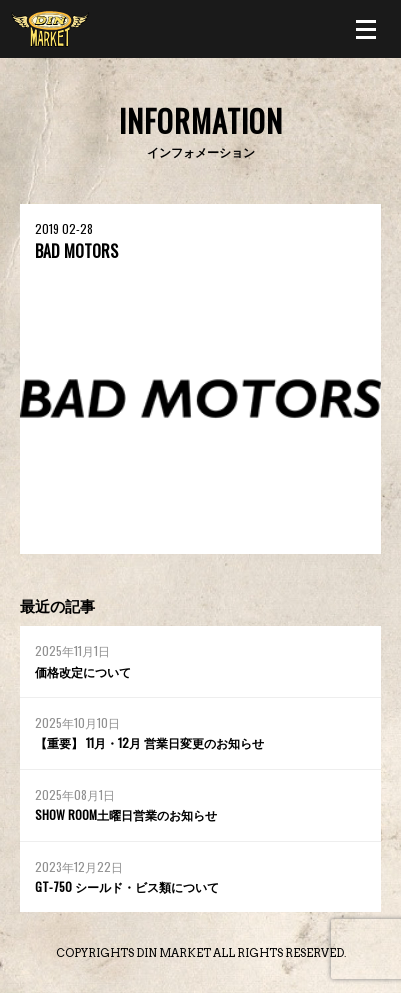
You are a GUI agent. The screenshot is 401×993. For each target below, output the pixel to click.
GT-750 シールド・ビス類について (127, 886)
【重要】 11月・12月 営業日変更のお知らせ (149, 742)
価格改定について (83, 671)
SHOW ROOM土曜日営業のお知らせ (126, 814)
